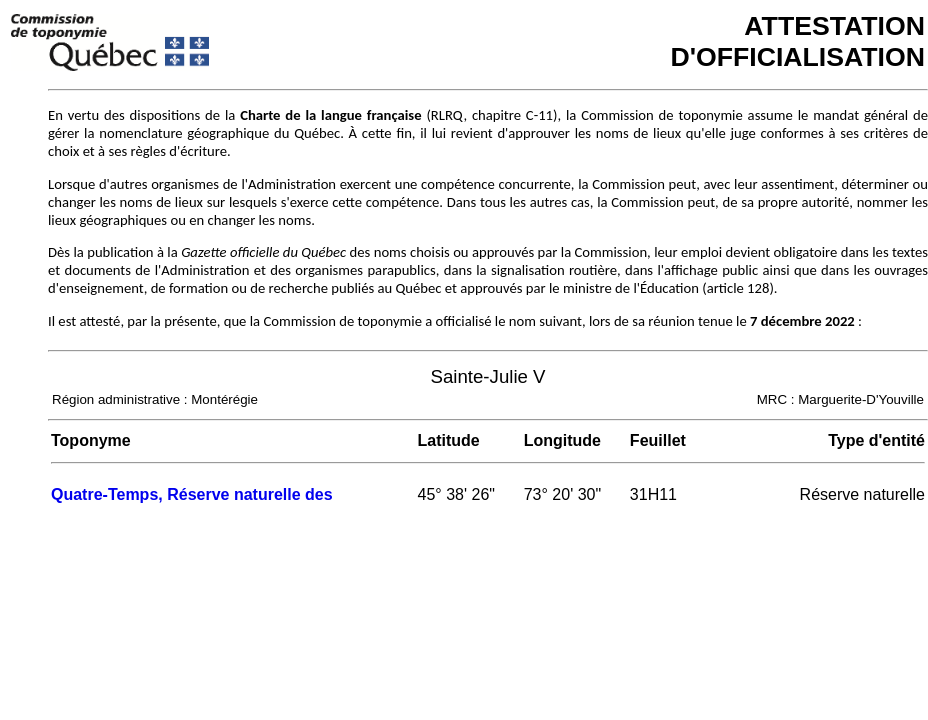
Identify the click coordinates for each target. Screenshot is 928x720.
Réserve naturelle (862, 494)
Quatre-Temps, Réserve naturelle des (192, 494)
